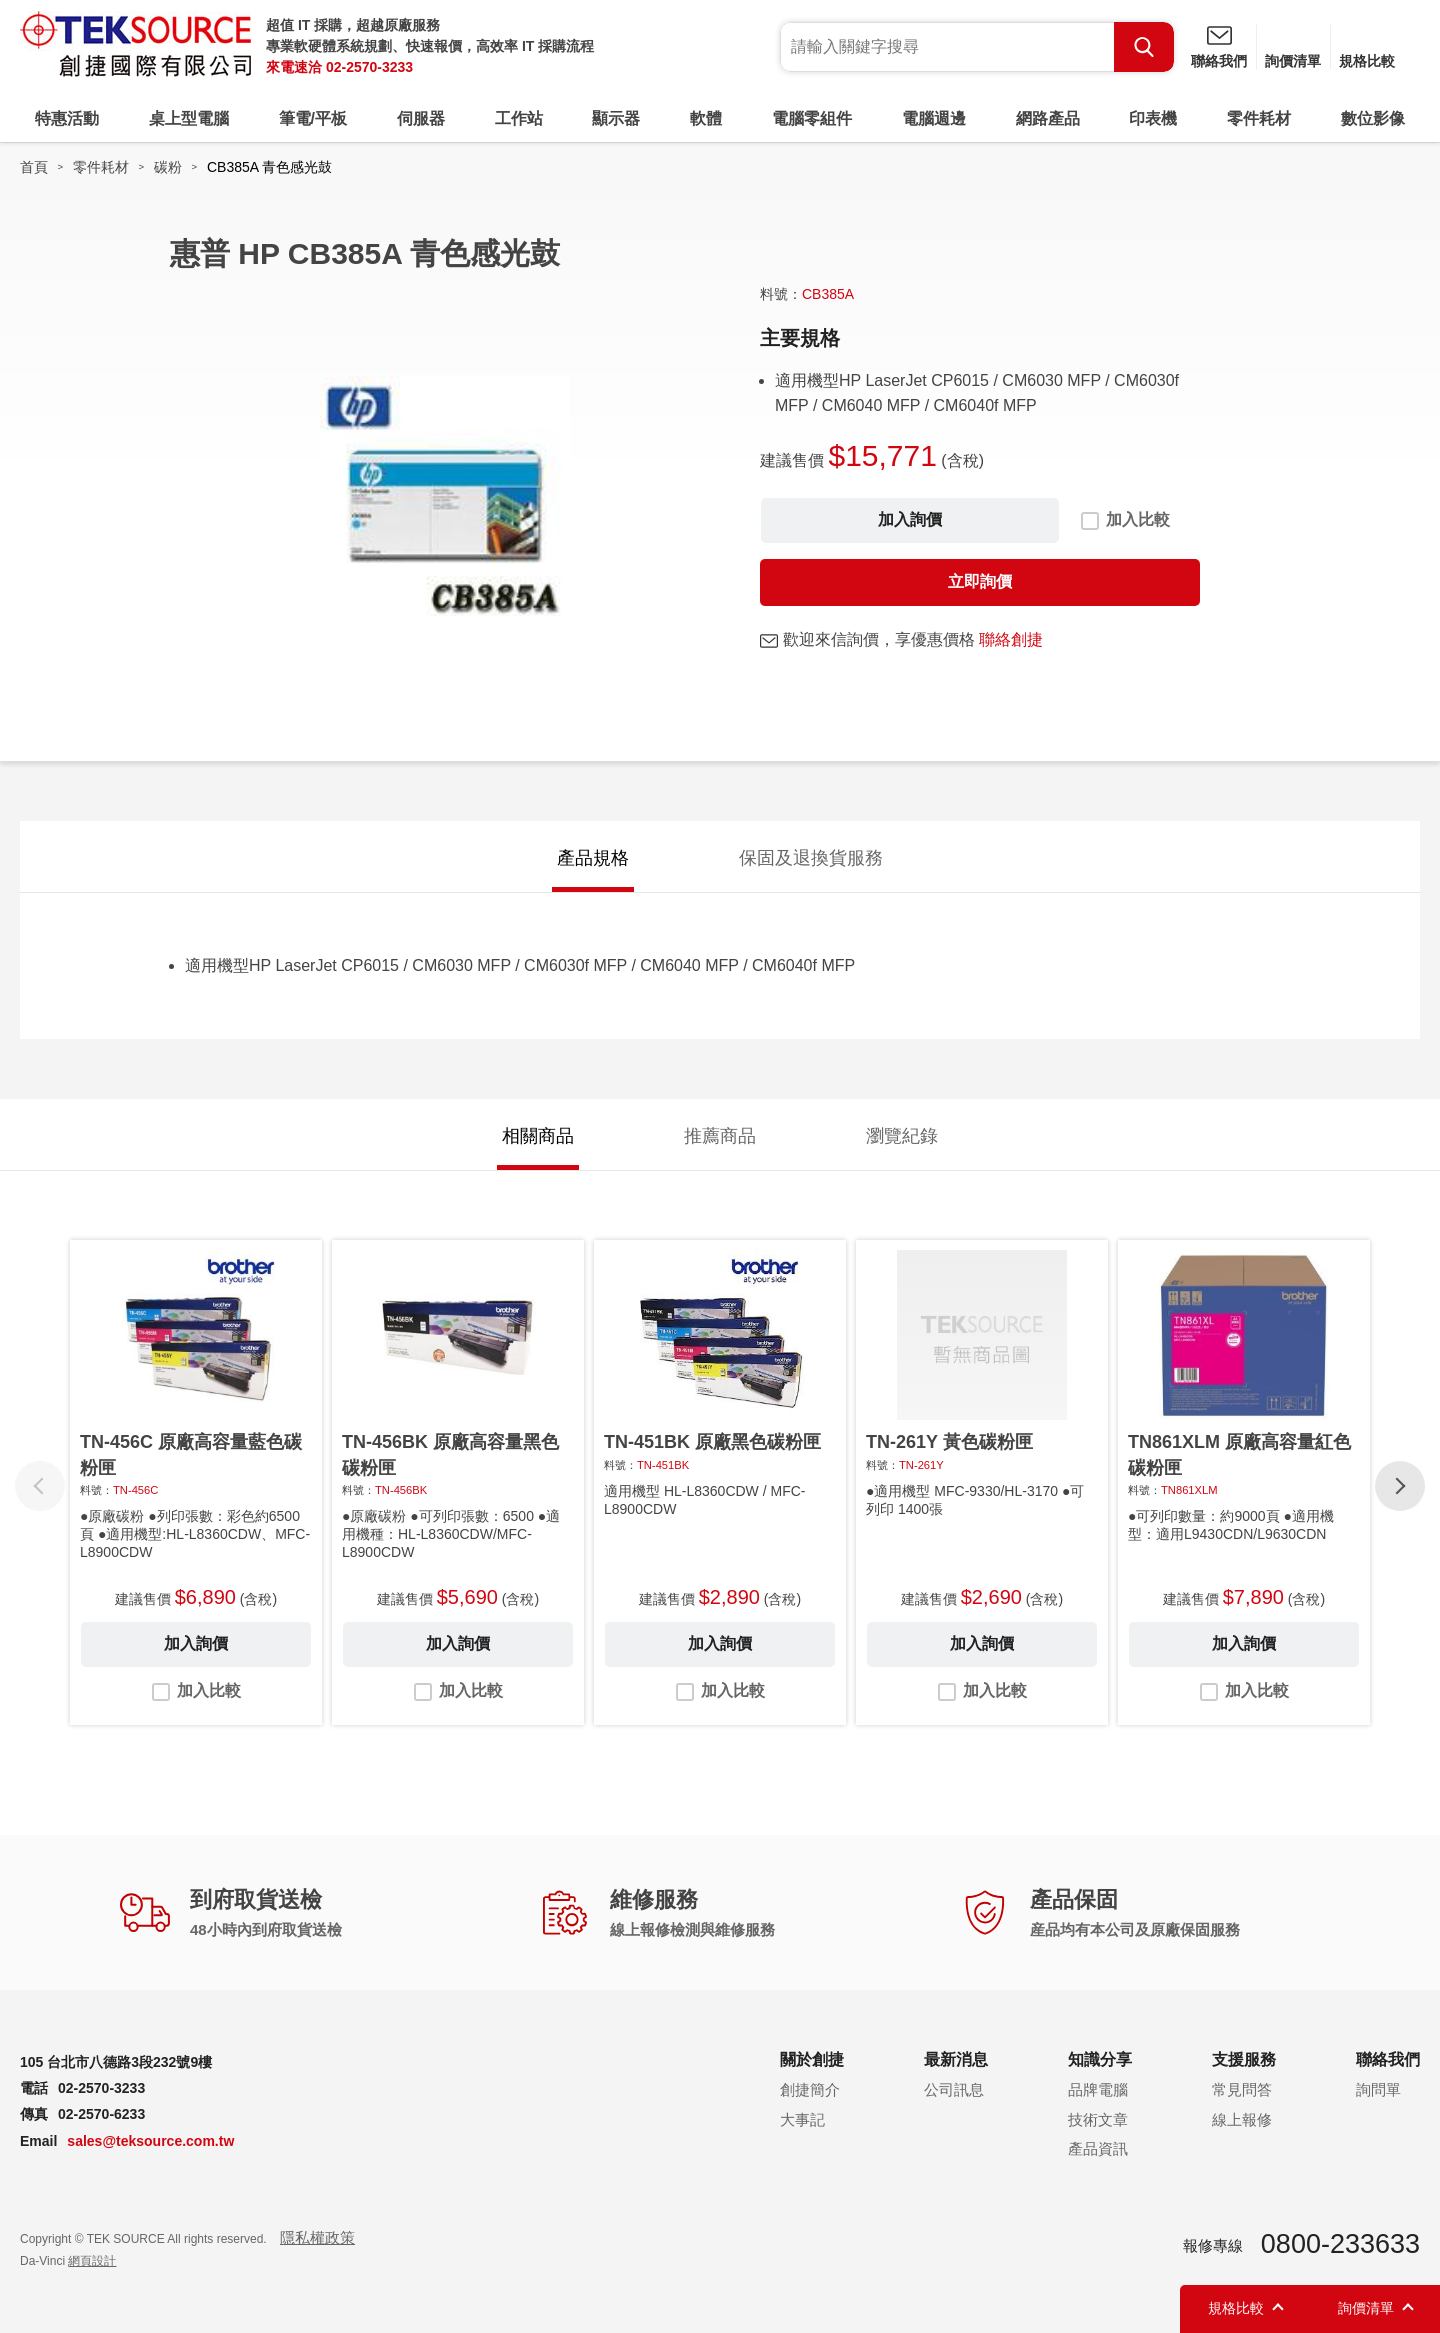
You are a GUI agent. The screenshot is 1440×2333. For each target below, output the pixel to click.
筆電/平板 (313, 118)
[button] (1400, 1486)
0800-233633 (1340, 2244)
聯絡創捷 (1011, 639)
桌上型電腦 (189, 118)
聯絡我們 (1219, 61)
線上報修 (1242, 2119)
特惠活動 (67, 118)
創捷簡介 (810, 2089)
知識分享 (1100, 2059)
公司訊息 (954, 2089)
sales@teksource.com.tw (150, 2141)
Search (1144, 47)
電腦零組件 (812, 118)
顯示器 (616, 118)
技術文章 (1098, 2119)
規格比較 (1367, 61)
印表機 (1153, 118)
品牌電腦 (1098, 2089)
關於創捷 (812, 2059)
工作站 (519, 118)
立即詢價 (980, 581)
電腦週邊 (934, 118)
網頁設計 (92, 2261)
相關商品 (538, 1136)
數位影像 (1373, 118)
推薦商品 (720, 1136)
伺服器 (421, 118)
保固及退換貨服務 (811, 858)
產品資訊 (1098, 2148)
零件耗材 (1259, 118)
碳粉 (168, 167)
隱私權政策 (317, 2237)
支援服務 (1244, 2059)
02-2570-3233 (369, 67)
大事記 (802, 2119)
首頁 (34, 167)
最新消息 (956, 2059)
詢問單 (1378, 2089)
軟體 (706, 118)
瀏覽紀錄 (902, 1136)
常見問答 (1242, 2089)
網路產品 (1048, 118)
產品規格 (593, 858)
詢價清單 (1293, 61)
